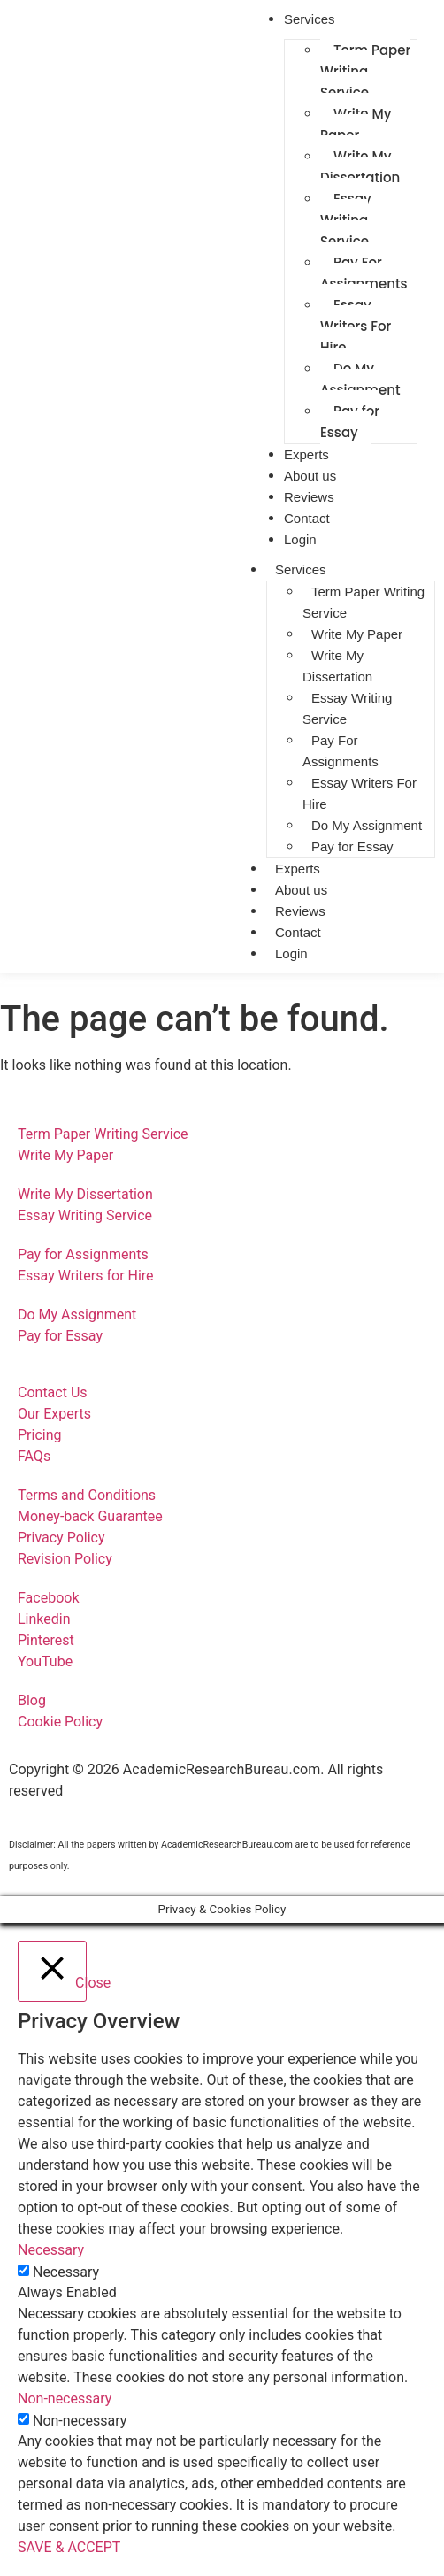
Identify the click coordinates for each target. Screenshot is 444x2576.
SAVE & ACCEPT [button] (69, 2547)
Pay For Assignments (364, 273)
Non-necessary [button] (64, 2398)
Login (300, 539)
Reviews (300, 911)
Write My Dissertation (360, 167)
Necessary (66, 2272)
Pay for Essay (349, 422)
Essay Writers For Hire (355, 326)
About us (301, 889)
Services (300, 569)
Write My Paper (355, 124)
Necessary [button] (51, 2250)
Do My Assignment (360, 379)
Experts (297, 868)
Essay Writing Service (345, 219)
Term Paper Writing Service (365, 71)
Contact (298, 932)
